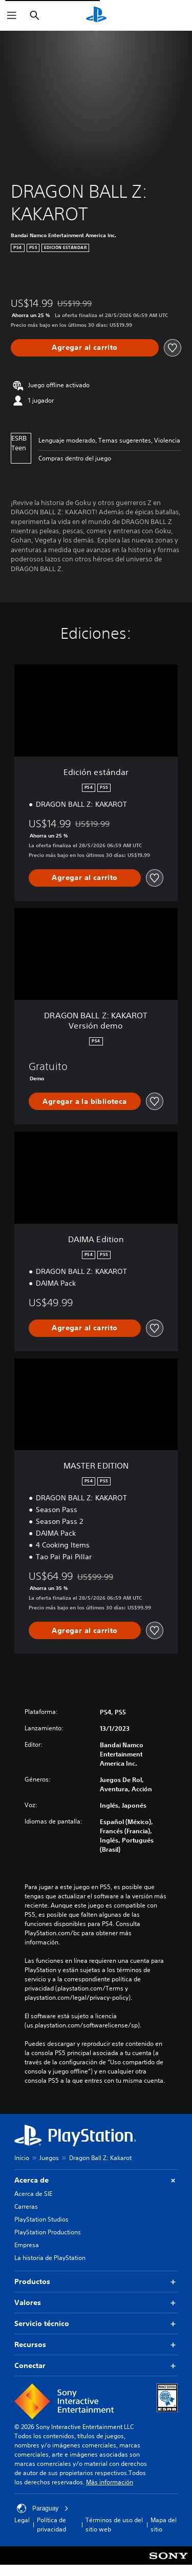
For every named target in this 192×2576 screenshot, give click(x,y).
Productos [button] (96, 2282)
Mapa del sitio (164, 2524)
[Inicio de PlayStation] (96, 15)
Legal (22, 2520)
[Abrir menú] (12, 15)
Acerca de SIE (33, 2193)
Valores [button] (96, 2303)
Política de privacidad (51, 2524)
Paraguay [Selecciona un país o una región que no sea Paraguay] (42, 2508)
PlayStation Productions (47, 2232)
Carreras (26, 2206)
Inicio (21, 2157)
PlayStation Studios (41, 2219)
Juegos (49, 2157)
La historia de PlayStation (50, 2257)
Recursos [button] (96, 2345)
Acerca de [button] (96, 2180)
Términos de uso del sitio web (114, 2524)
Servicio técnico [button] (96, 2324)
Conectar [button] (96, 2366)
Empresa (26, 2244)
